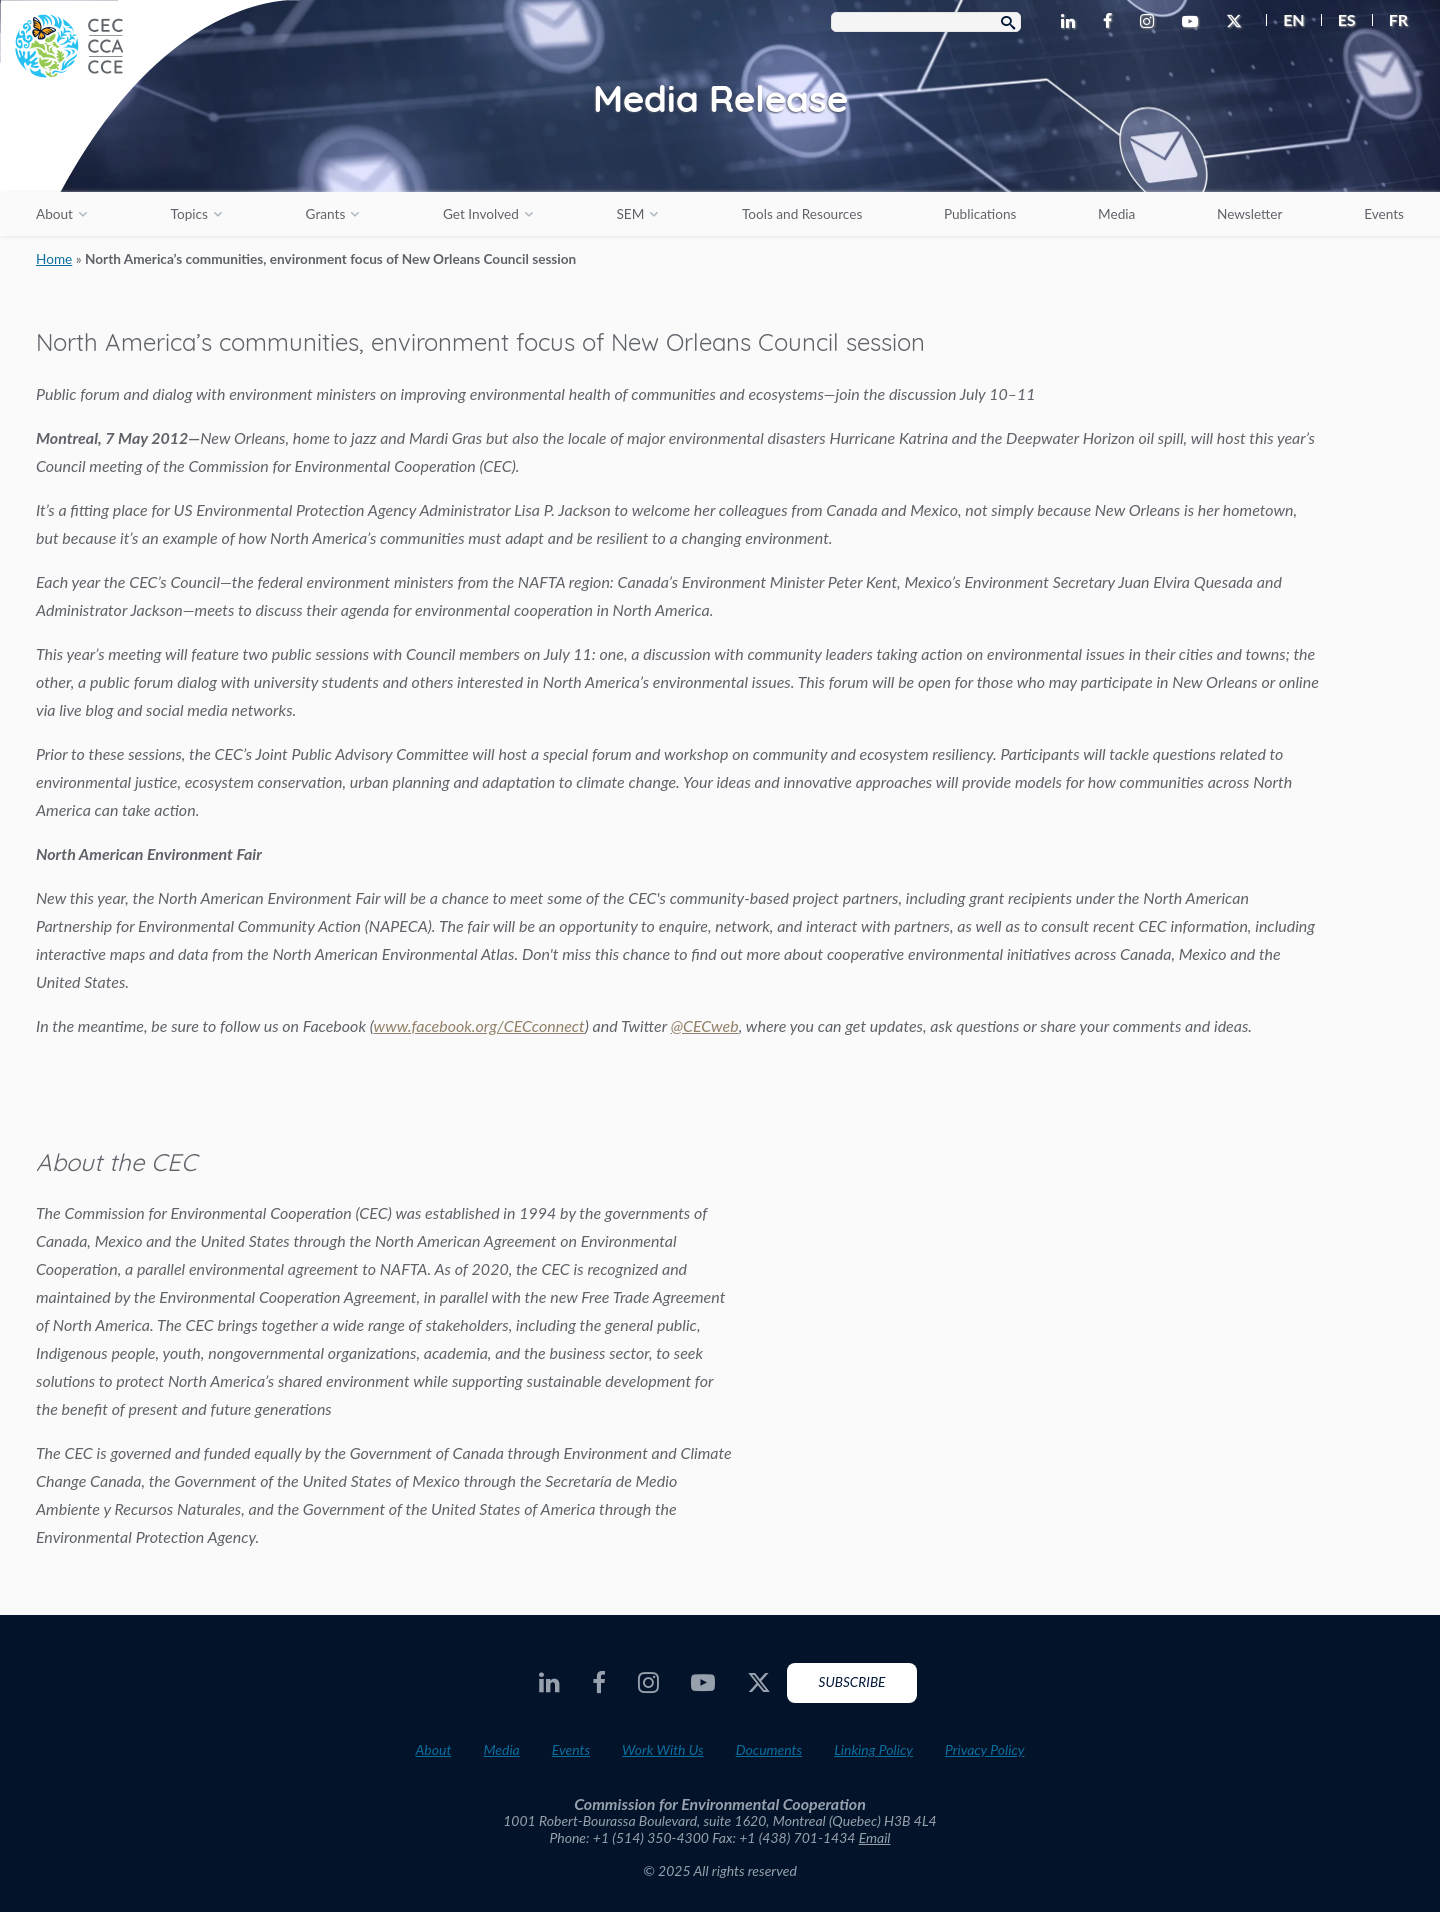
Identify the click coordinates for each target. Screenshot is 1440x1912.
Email (875, 1837)
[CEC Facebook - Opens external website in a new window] (1111, 22)
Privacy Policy (985, 1749)
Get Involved (481, 214)
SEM (630, 214)
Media (1116, 214)
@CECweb (705, 1025)
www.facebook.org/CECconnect (479, 1025)
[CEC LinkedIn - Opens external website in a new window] (1072, 22)
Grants (326, 214)
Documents (769, 1749)
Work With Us (663, 1749)
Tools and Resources (802, 214)
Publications (980, 214)
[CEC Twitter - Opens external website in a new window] (1238, 22)
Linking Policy (873, 1749)
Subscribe (852, 1682)
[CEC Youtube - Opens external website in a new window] (1194, 22)
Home (54, 259)
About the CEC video (1110, 1320)
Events (1384, 214)
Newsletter (1250, 214)
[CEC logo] (150, 150)
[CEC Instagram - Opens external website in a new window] (1151, 22)
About (54, 214)
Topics (189, 214)
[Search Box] (926, 22)
